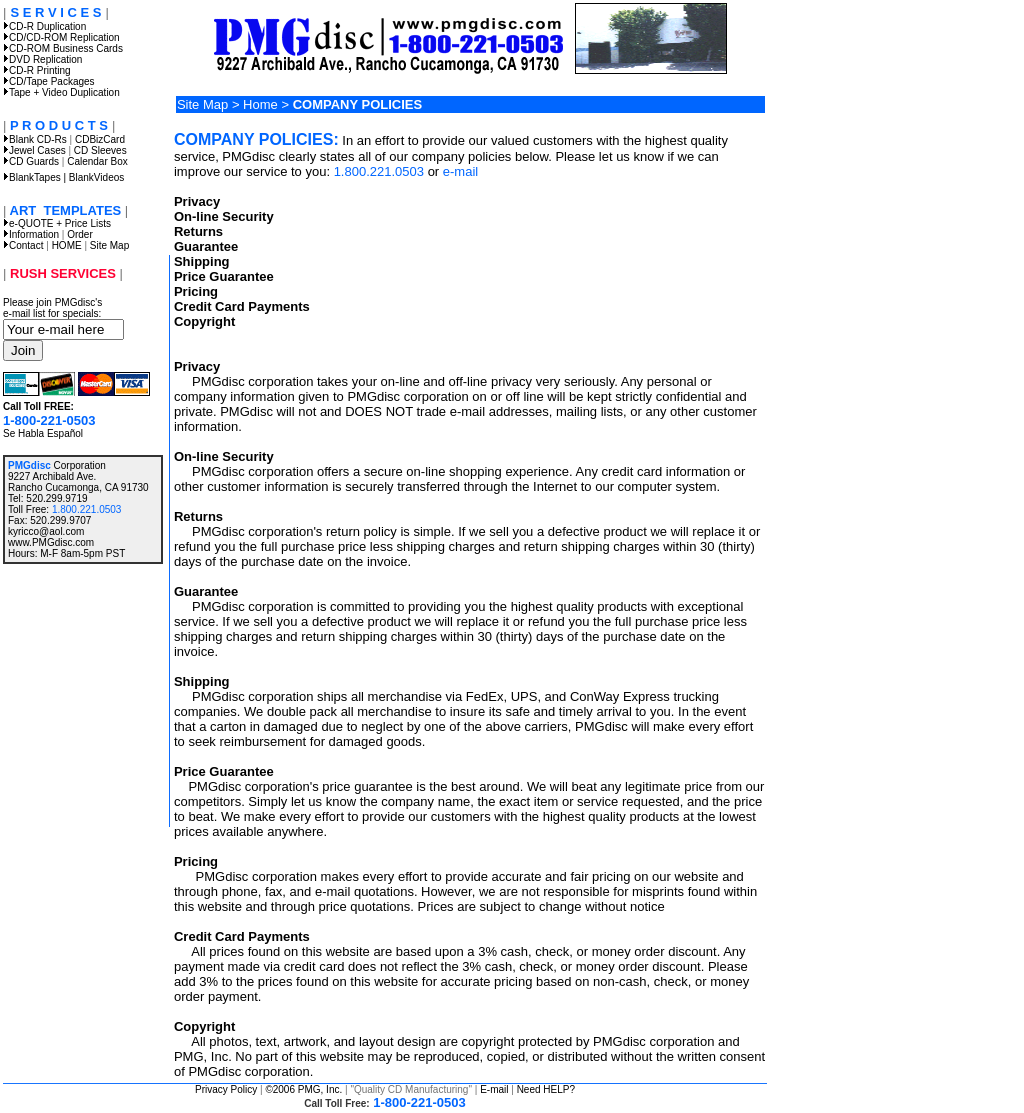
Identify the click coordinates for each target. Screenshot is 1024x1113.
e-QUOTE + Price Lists (57, 223)
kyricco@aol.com (46, 531)
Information (34, 234)
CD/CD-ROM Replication (61, 37)
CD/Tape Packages (49, 81)
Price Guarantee (224, 276)
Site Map (109, 245)
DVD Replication (42, 59)
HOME (67, 245)
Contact (26, 245)
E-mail (494, 1089)
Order (80, 234)
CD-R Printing (37, 70)
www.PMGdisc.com (51, 542)
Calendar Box (97, 161)
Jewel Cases (34, 150)
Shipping (202, 261)
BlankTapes (32, 177)
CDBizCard (100, 139)
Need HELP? (546, 1089)
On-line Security (224, 216)
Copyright (204, 321)
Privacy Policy (226, 1089)
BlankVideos (96, 177)
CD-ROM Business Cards (63, 48)
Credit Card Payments (242, 306)
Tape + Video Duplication (61, 92)
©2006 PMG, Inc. (303, 1089)
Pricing (196, 291)
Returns (198, 231)
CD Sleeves (100, 150)
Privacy (197, 201)
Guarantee (206, 246)
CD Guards (31, 161)
